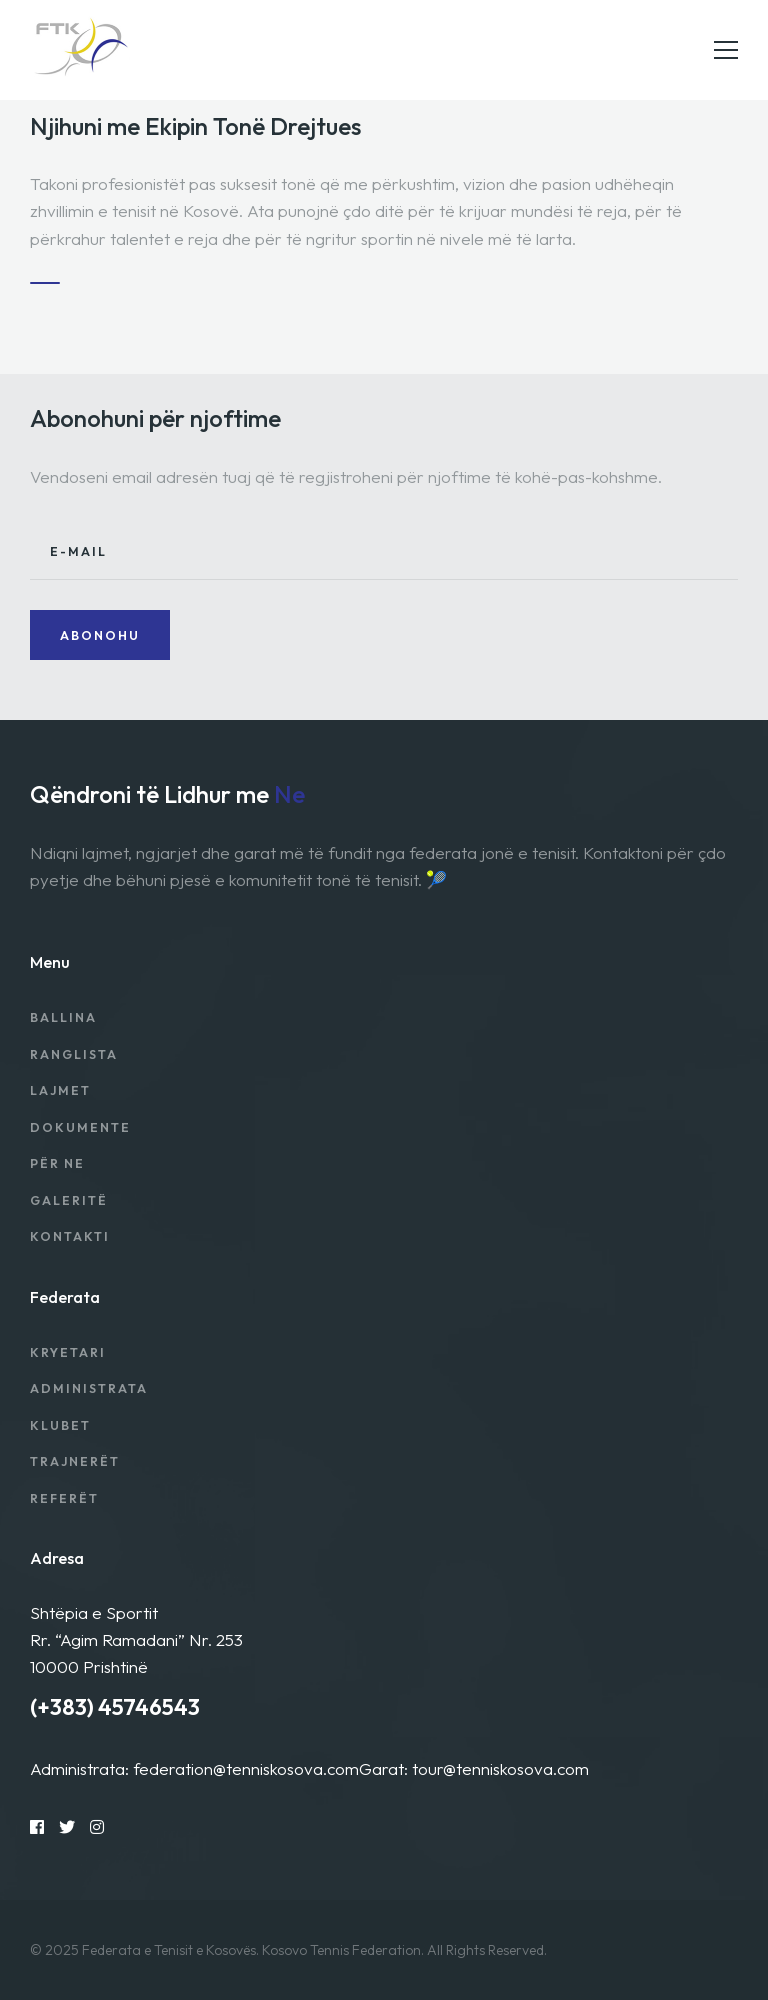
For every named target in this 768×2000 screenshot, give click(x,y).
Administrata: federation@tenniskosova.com (194, 1768)
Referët (64, 1498)
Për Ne (57, 1163)
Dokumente (80, 1127)
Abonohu (100, 635)
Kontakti (70, 1236)
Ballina (63, 1017)
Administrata (89, 1388)
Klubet (60, 1425)
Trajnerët (75, 1461)
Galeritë (69, 1200)
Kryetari (68, 1352)
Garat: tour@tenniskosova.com (474, 1768)
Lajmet (60, 1090)
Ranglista (74, 1054)
